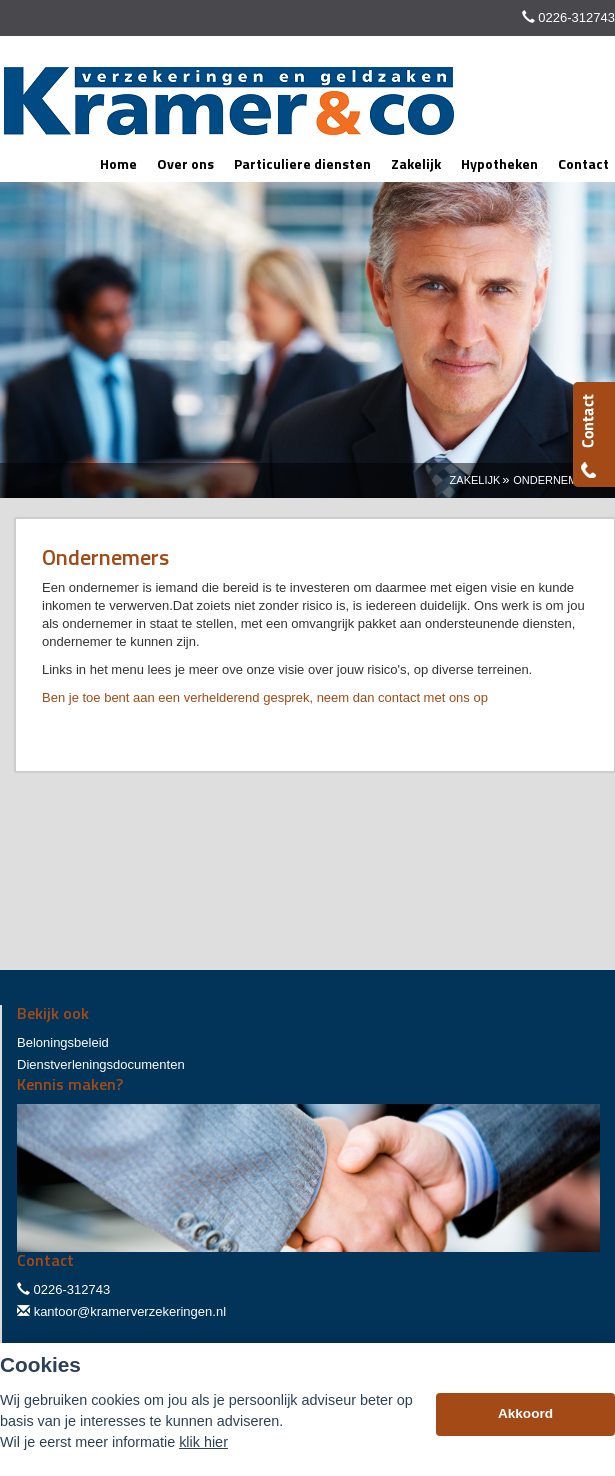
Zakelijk (475, 480)
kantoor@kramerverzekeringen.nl (130, 1311)
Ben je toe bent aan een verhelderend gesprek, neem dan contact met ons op (265, 697)
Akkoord (525, 1413)
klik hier (203, 1442)
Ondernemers (556, 480)
